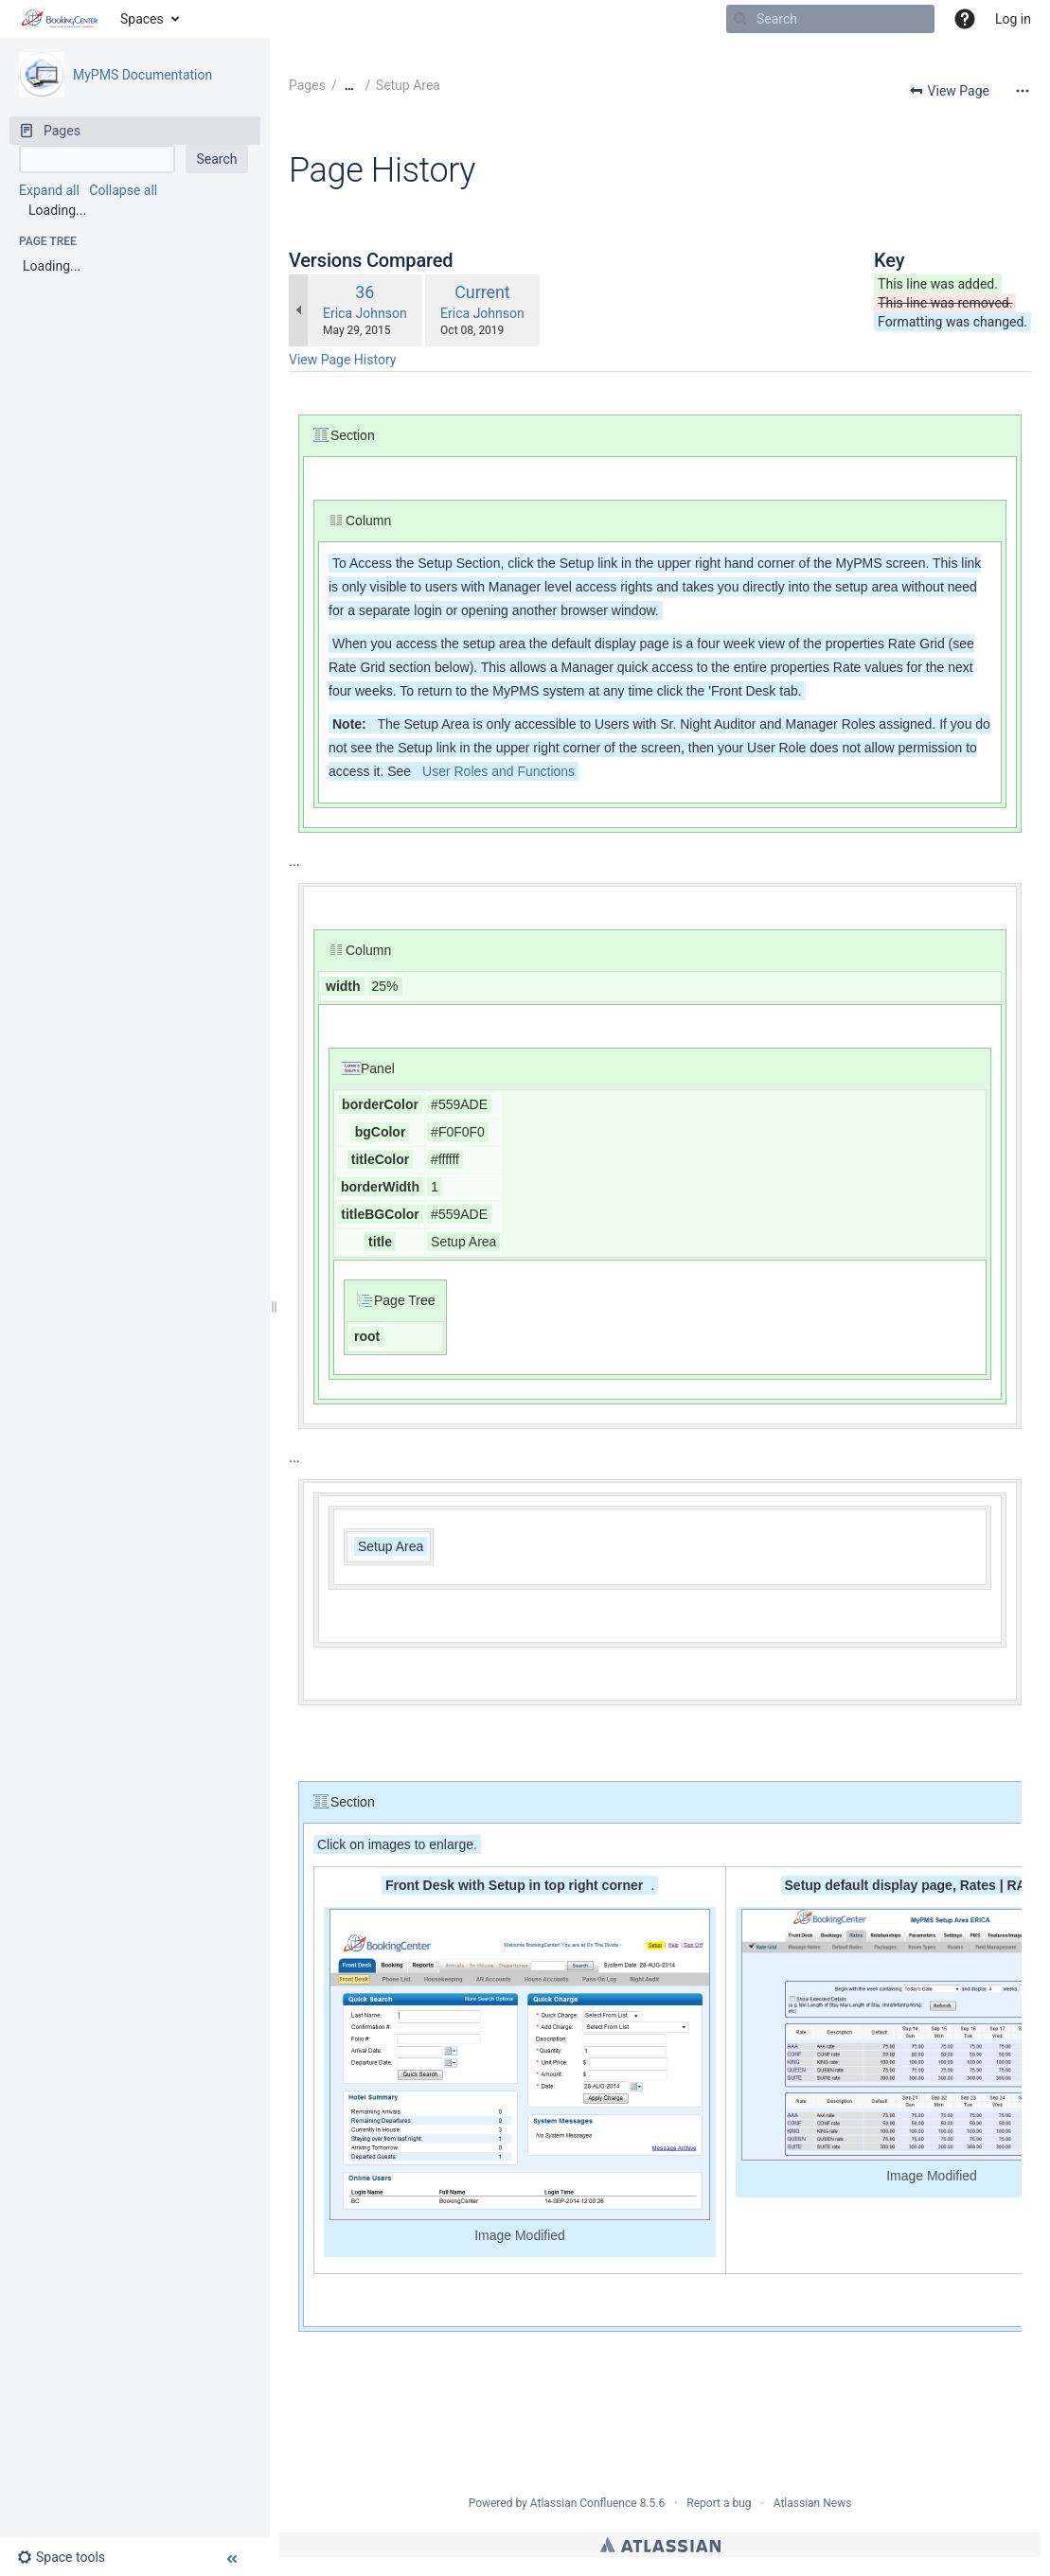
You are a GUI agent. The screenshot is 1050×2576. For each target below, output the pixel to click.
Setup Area (408, 85)
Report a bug (718, 2503)
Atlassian (660, 2544)
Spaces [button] (142, 18)
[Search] (740, 18)
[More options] (1023, 91)
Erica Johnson (365, 313)
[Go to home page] (60, 19)
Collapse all (123, 190)
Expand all (49, 190)
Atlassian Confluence (583, 2503)
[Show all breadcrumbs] (349, 86)
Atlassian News (813, 2503)
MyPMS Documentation (142, 74)
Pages (307, 85)
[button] (965, 19)
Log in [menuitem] (1013, 18)
